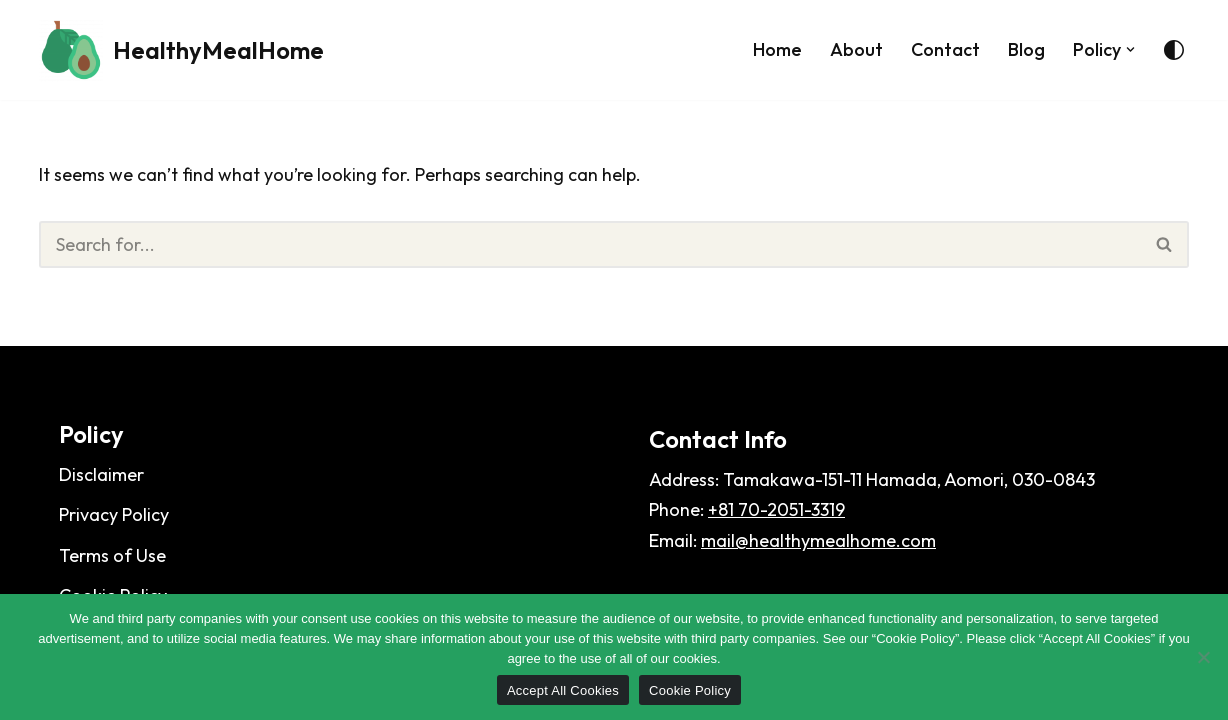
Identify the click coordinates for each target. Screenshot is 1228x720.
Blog (1026, 49)
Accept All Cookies (563, 690)
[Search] (590, 244)
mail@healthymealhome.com (818, 540)
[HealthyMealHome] (181, 50)
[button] (1130, 49)
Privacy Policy (114, 514)
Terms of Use (112, 555)
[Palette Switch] (1174, 50)
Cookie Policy (690, 690)
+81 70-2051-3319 (776, 509)
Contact (945, 49)
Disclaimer (101, 474)
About (856, 49)
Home (777, 49)
